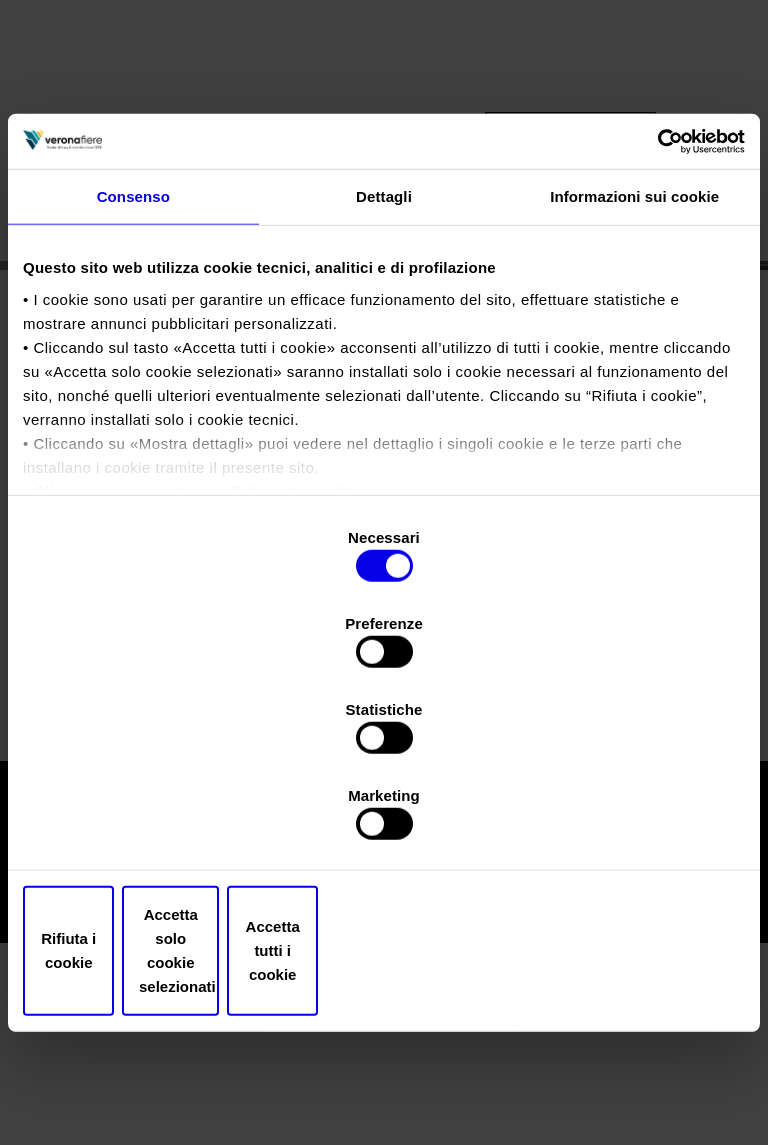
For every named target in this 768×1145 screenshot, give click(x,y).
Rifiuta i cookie (140, 821)
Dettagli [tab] (384, 353)
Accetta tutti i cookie (627, 821)
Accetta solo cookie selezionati (384, 821)
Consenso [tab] (133, 353)
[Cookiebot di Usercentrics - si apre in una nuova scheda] (657, 296)
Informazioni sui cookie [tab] (634, 353)
